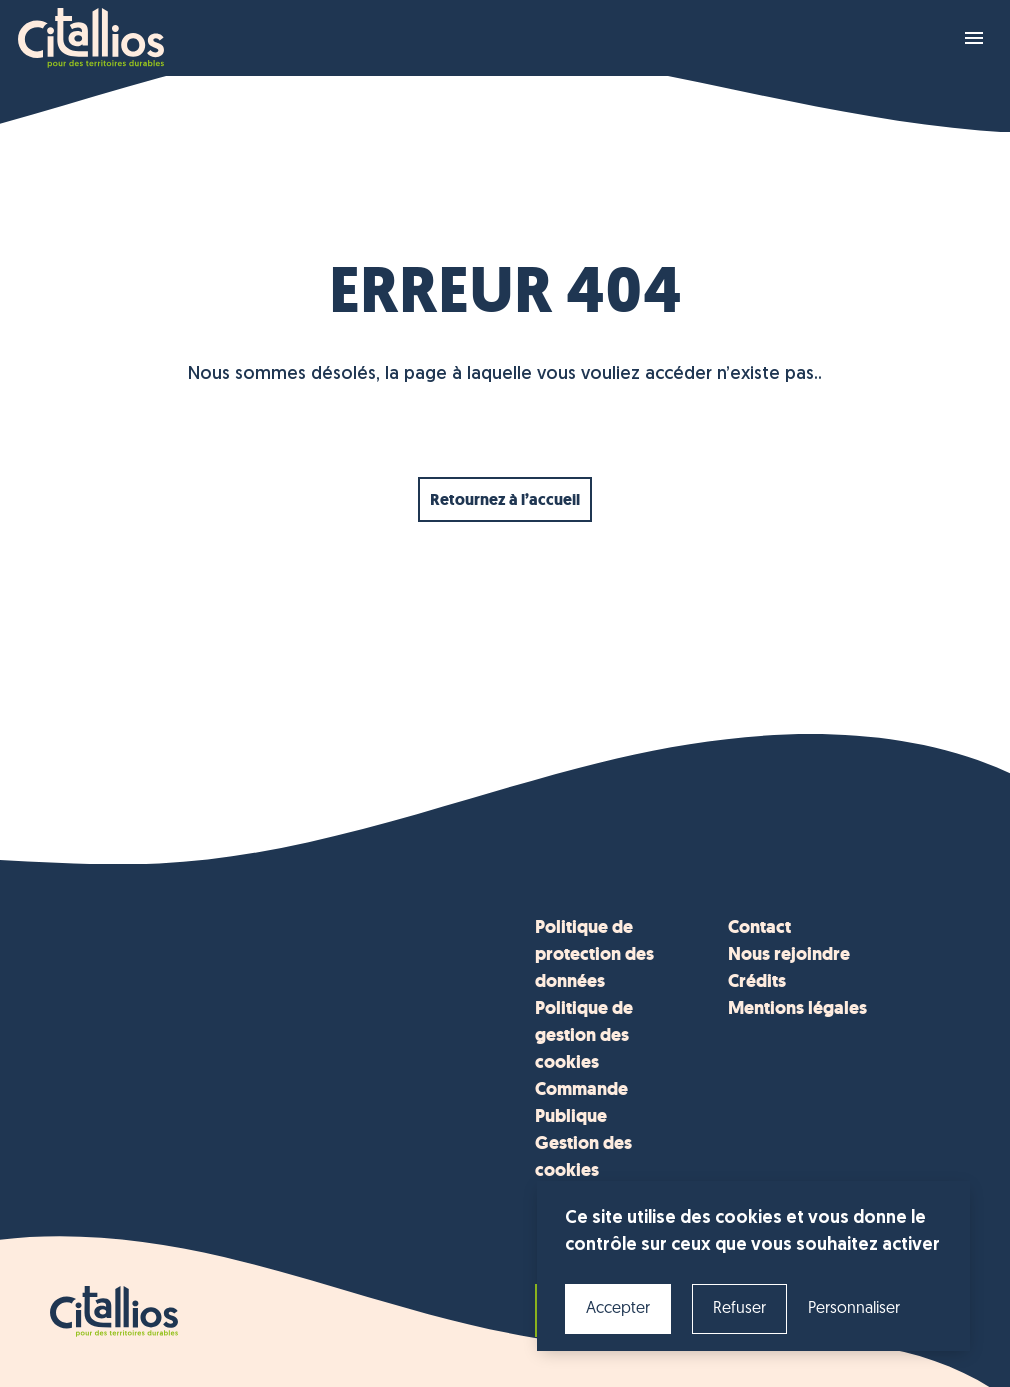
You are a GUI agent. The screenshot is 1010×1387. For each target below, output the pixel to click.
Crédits (757, 981)
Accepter (618, 1309)
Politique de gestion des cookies (584, 1035)
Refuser (739, 1309)
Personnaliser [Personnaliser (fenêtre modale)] (854, 1309)
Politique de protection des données (594, 954)
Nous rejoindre (789, 954)
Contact (759, 927)
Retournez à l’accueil (505, 499)
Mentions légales (797, 1008)
